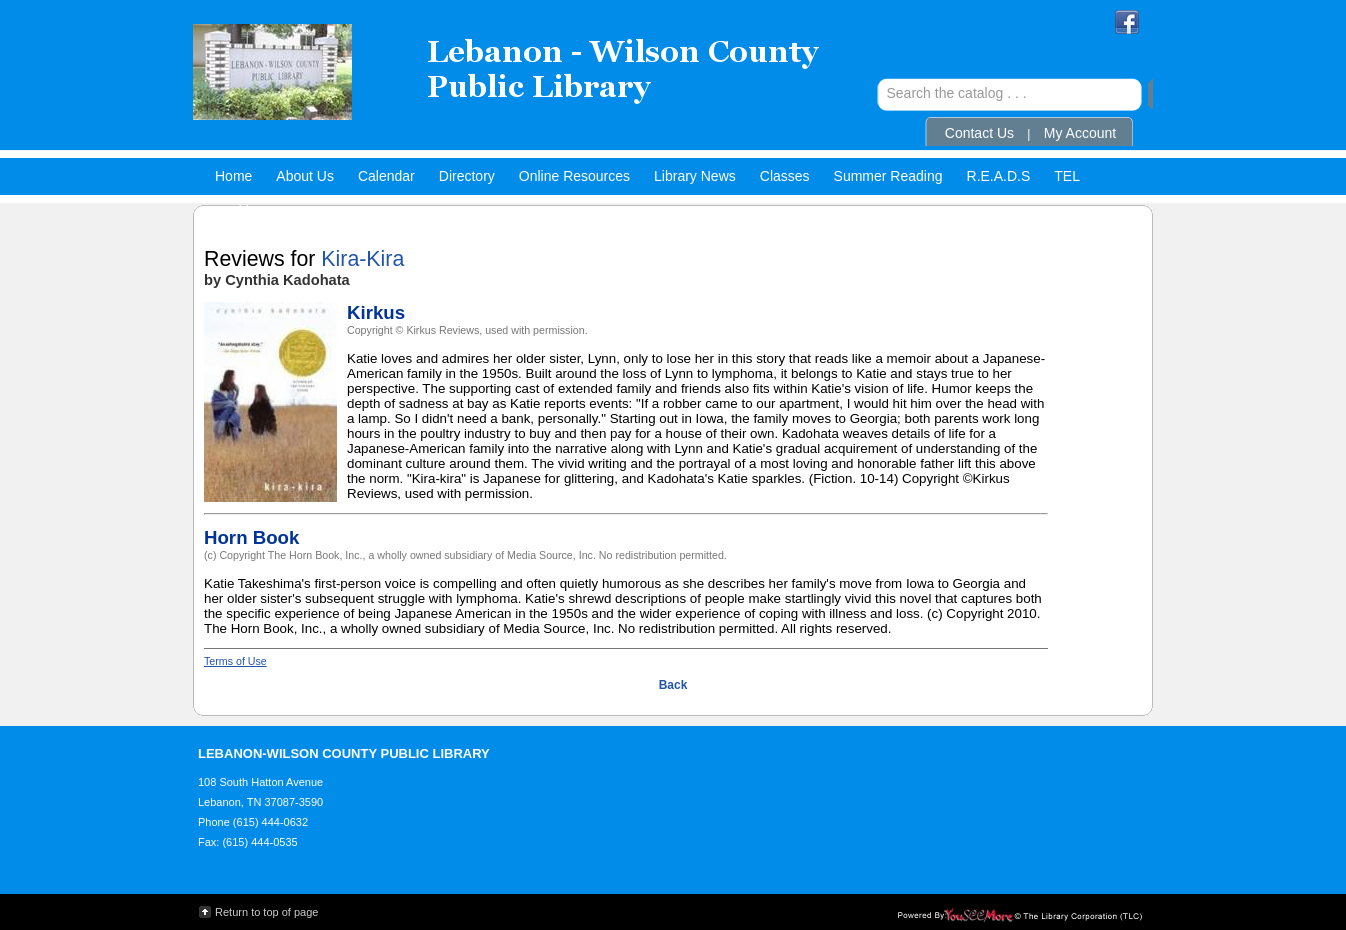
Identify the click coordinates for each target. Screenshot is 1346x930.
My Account (1080, 133)
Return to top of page (266, 912)
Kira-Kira (362, 259)
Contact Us (979, 133)
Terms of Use (235, 661)
